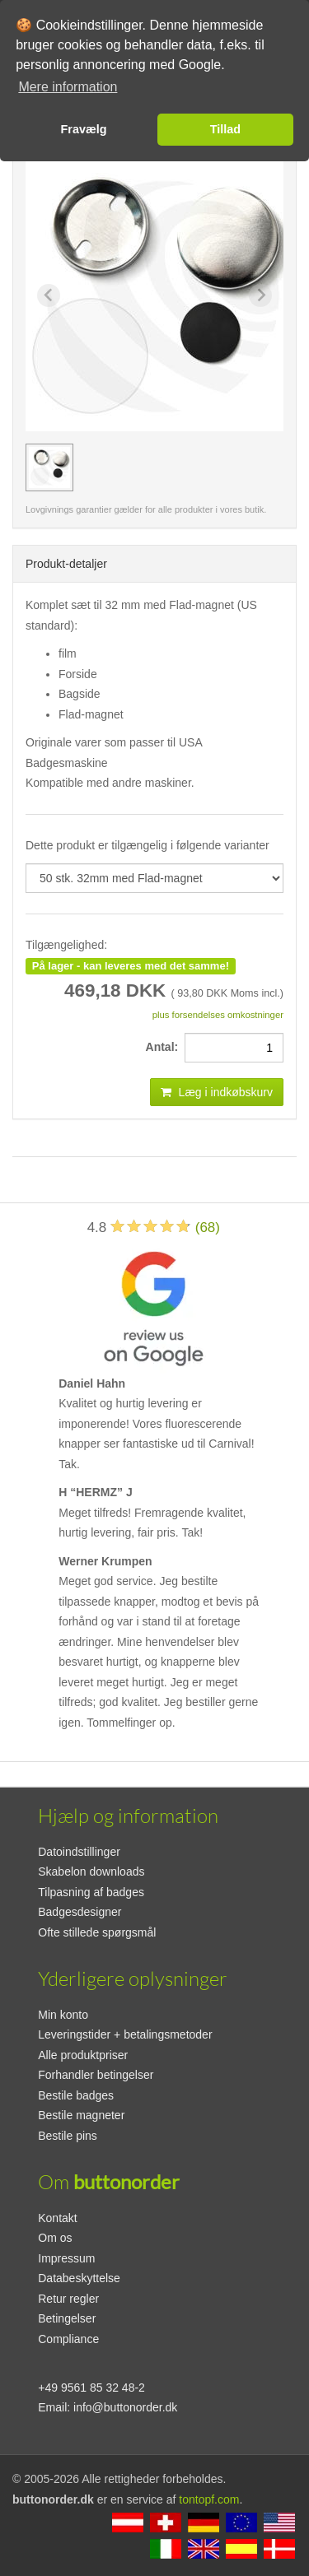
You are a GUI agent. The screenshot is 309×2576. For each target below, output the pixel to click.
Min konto (63, 2014)
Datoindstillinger (79, 1851)
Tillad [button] (225, 129)
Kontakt (57, 2218)
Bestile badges (76, 2095)
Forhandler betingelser (95, 2074)
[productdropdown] (154, 878)
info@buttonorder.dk (125, 2407)
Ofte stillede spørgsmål (97, 1932)
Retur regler (68, 2298)
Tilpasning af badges (91, 1892)
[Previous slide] (48, 295)
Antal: (165, 1046)
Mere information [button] (67, 87)
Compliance (68, 2339)
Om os (55, 2237)
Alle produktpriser (83, 2055)
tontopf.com (209, 2499)
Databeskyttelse (79, 2278)
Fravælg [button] (84, 129)
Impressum (66, 2258)
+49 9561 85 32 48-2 (91, 2387)
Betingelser (67, 2318)
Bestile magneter (81, 2115)
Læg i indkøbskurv (217, 1092)
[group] (49, 467)
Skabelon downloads (91, 1871)
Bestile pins (67, 2135)
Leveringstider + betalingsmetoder (125, 2034)
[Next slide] (260, 295)
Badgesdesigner (79, 1911)
